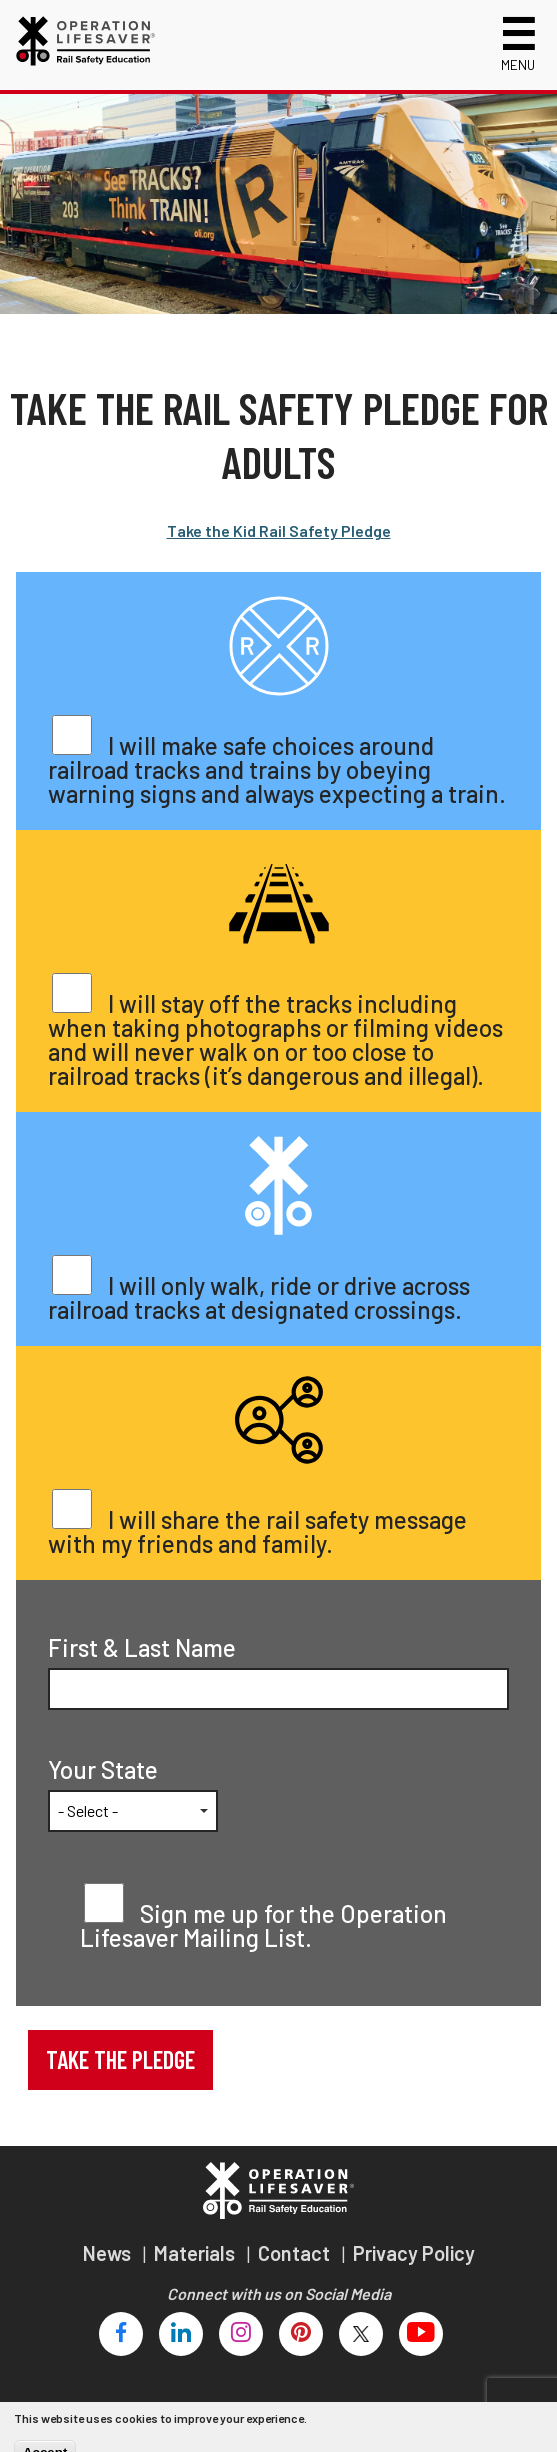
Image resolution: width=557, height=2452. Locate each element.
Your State (103, 1770)
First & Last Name (142, 1648)
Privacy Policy (414, 2253)
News (109, 2253)
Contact (296, 2253)
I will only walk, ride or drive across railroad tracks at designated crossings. (259, 1297)
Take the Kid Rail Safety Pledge (279, 530)
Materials (196, 2253)
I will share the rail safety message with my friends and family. (257, 1531)
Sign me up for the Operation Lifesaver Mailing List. (263, 1925)
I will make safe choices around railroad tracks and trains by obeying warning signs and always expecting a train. (277, 769)
